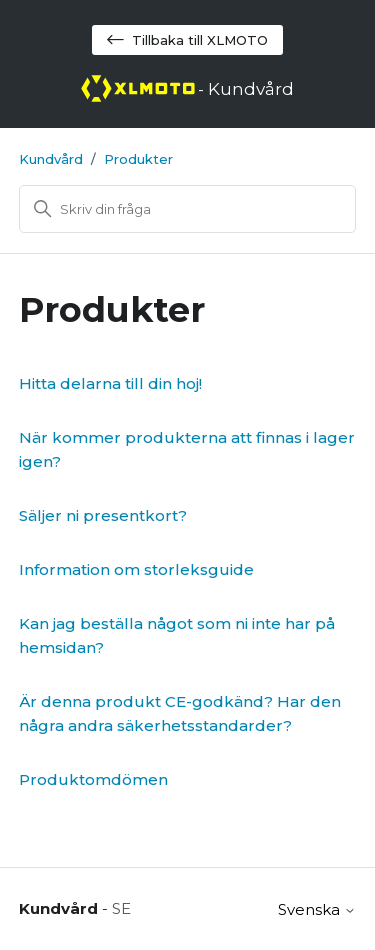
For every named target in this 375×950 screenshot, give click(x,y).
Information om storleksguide (136, 569)
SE (121, 908)
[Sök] (188, 209)
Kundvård (51, 159)
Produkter (138, 159)
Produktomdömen (93, 779)
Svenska (317, 909)
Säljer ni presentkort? (103, 515)
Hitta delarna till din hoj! (110, 383)
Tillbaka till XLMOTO (187, 40)
